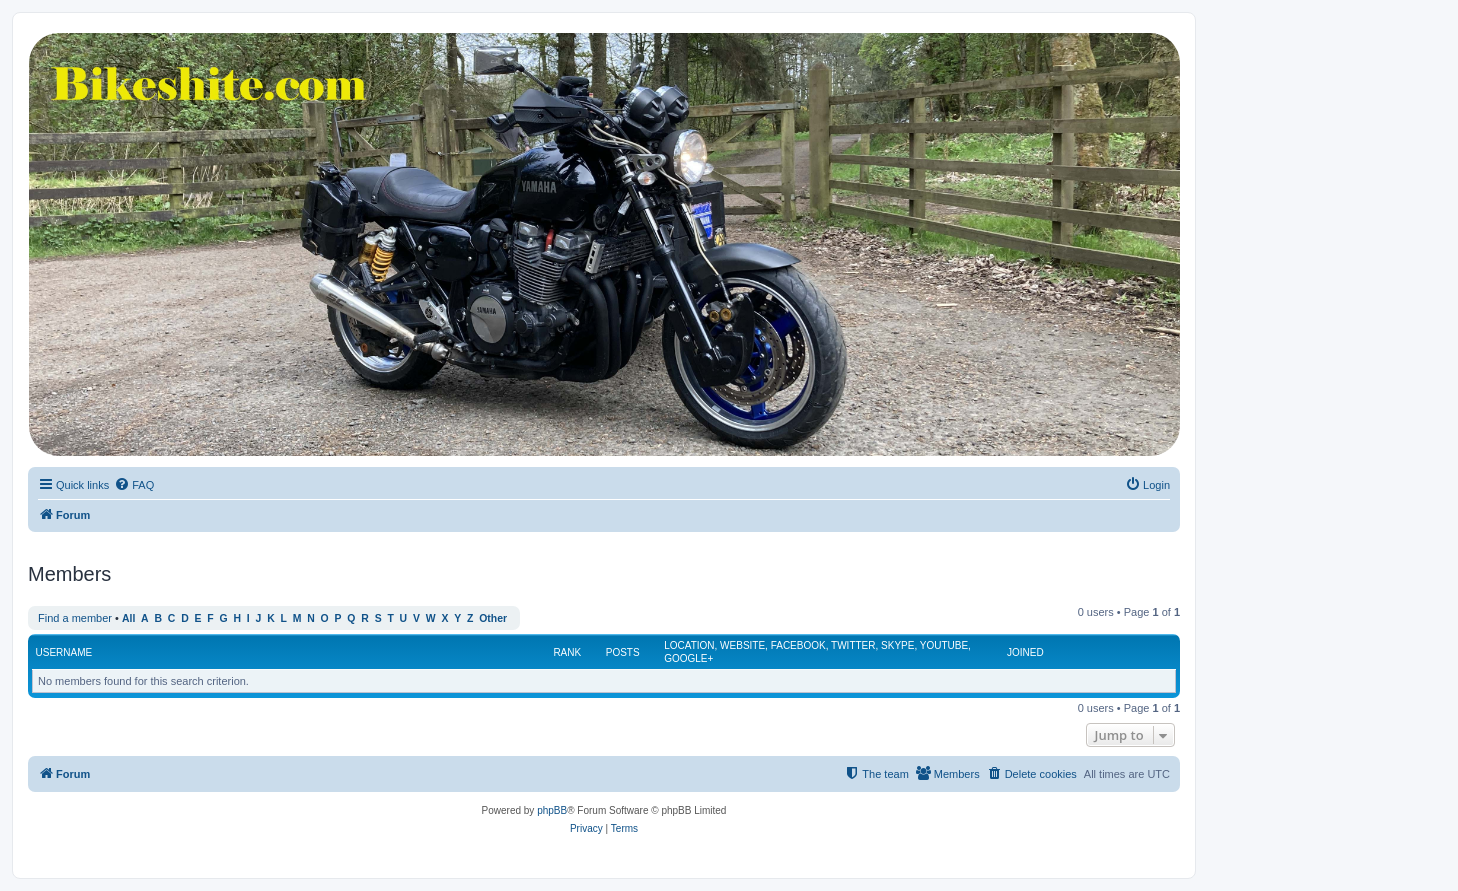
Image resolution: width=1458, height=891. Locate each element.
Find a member (75, 618)
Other (493, 618)
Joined (1025, 652)
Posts (623, 652)
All (128, 618)
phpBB (552, 810)
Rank (567, 652)
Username (64, 652)
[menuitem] (134, 485)
